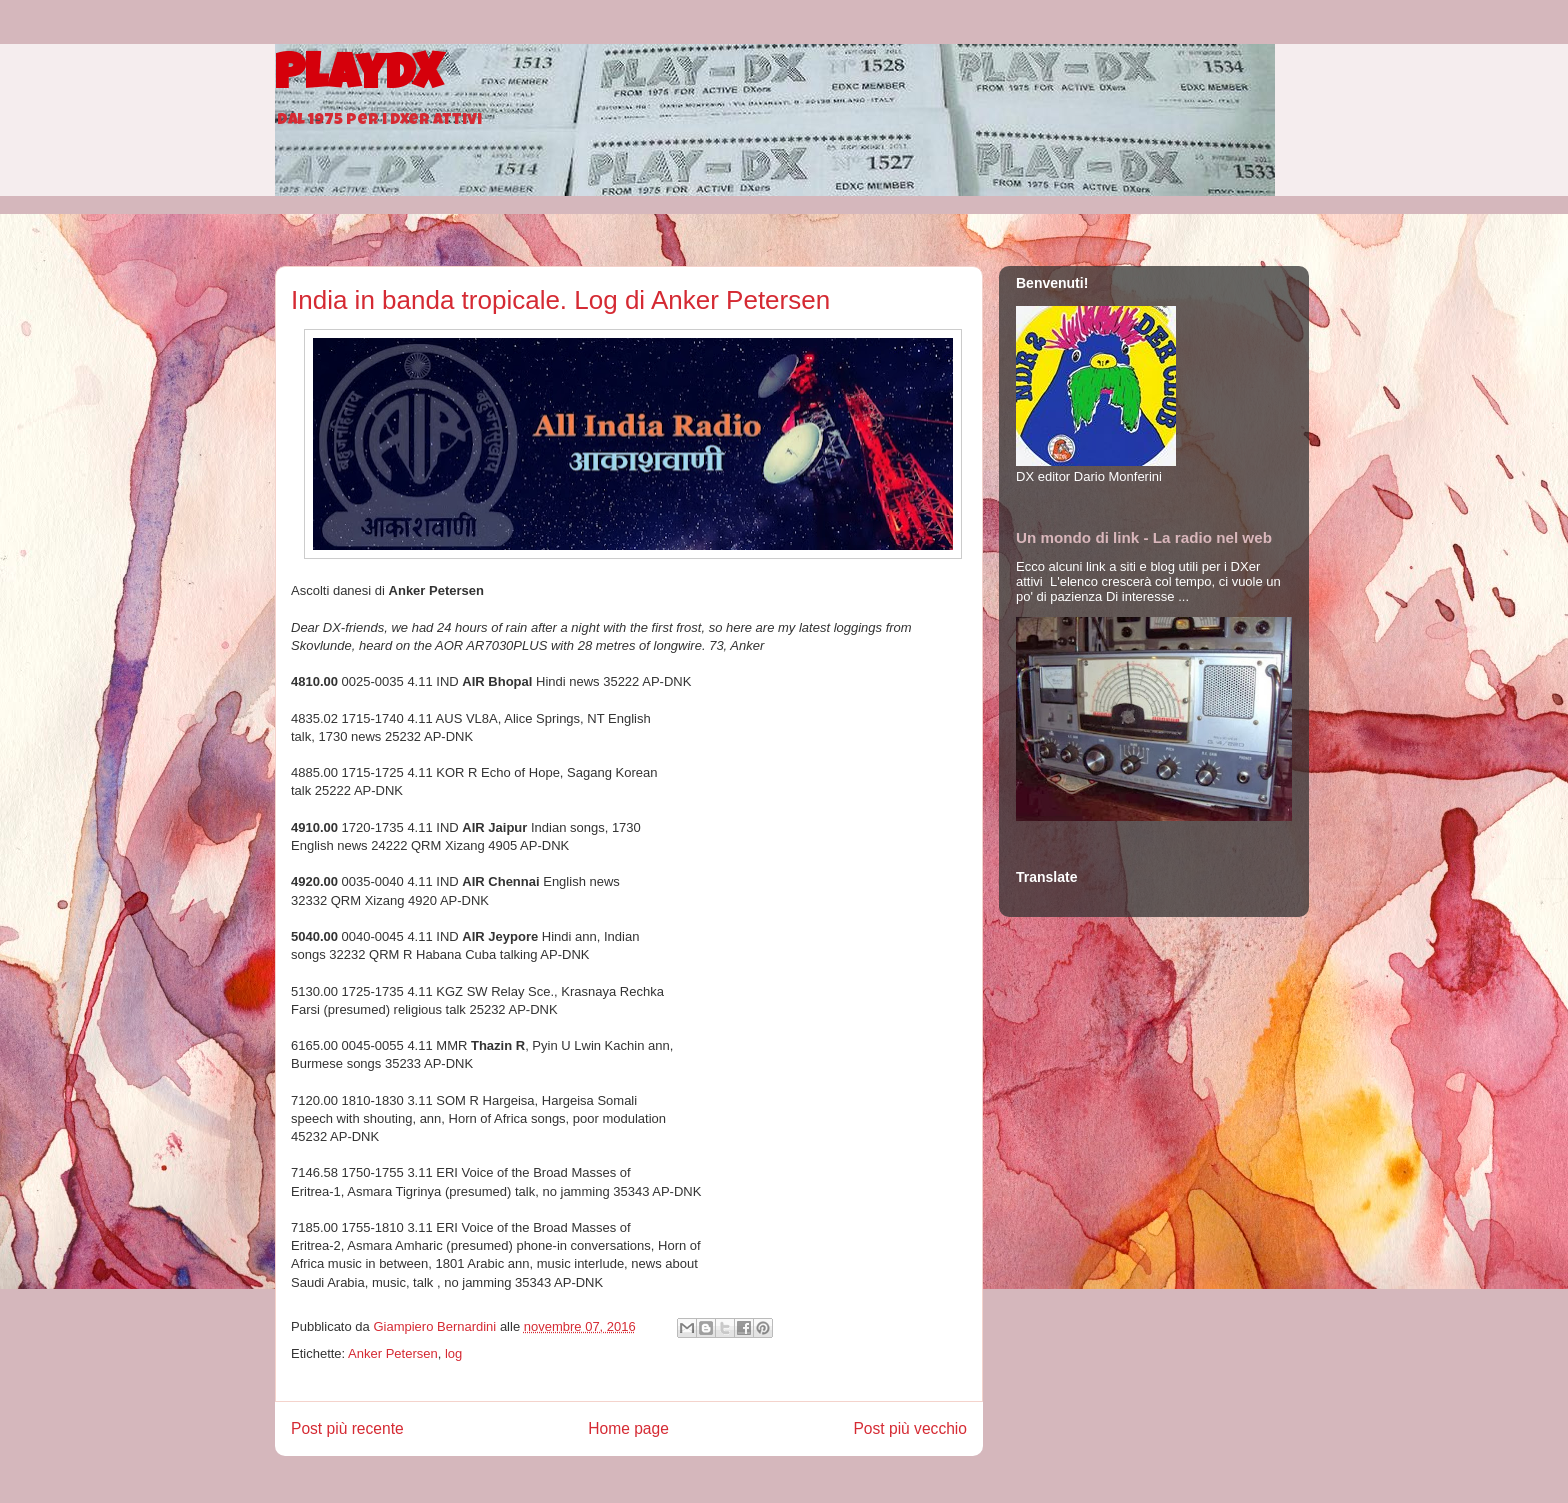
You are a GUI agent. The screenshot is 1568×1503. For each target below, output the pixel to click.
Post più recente (347, 1428)
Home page (628, 1428)
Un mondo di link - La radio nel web (1144, 537)
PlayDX (358, 78)
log (453, 1353)
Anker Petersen (393, 1353)
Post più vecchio (910, 1428)
